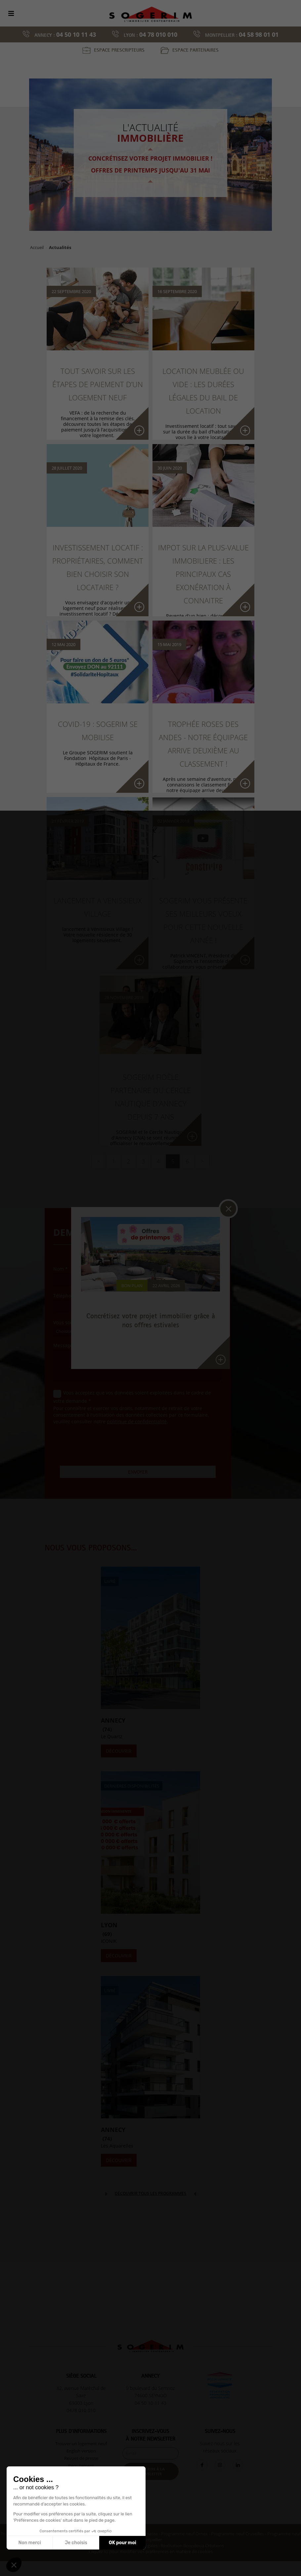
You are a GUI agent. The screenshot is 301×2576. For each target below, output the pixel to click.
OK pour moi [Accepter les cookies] (122, 2543)
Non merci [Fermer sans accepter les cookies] (29, 2543)
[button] (14, 2565)
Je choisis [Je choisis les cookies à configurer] (76, 2543)
